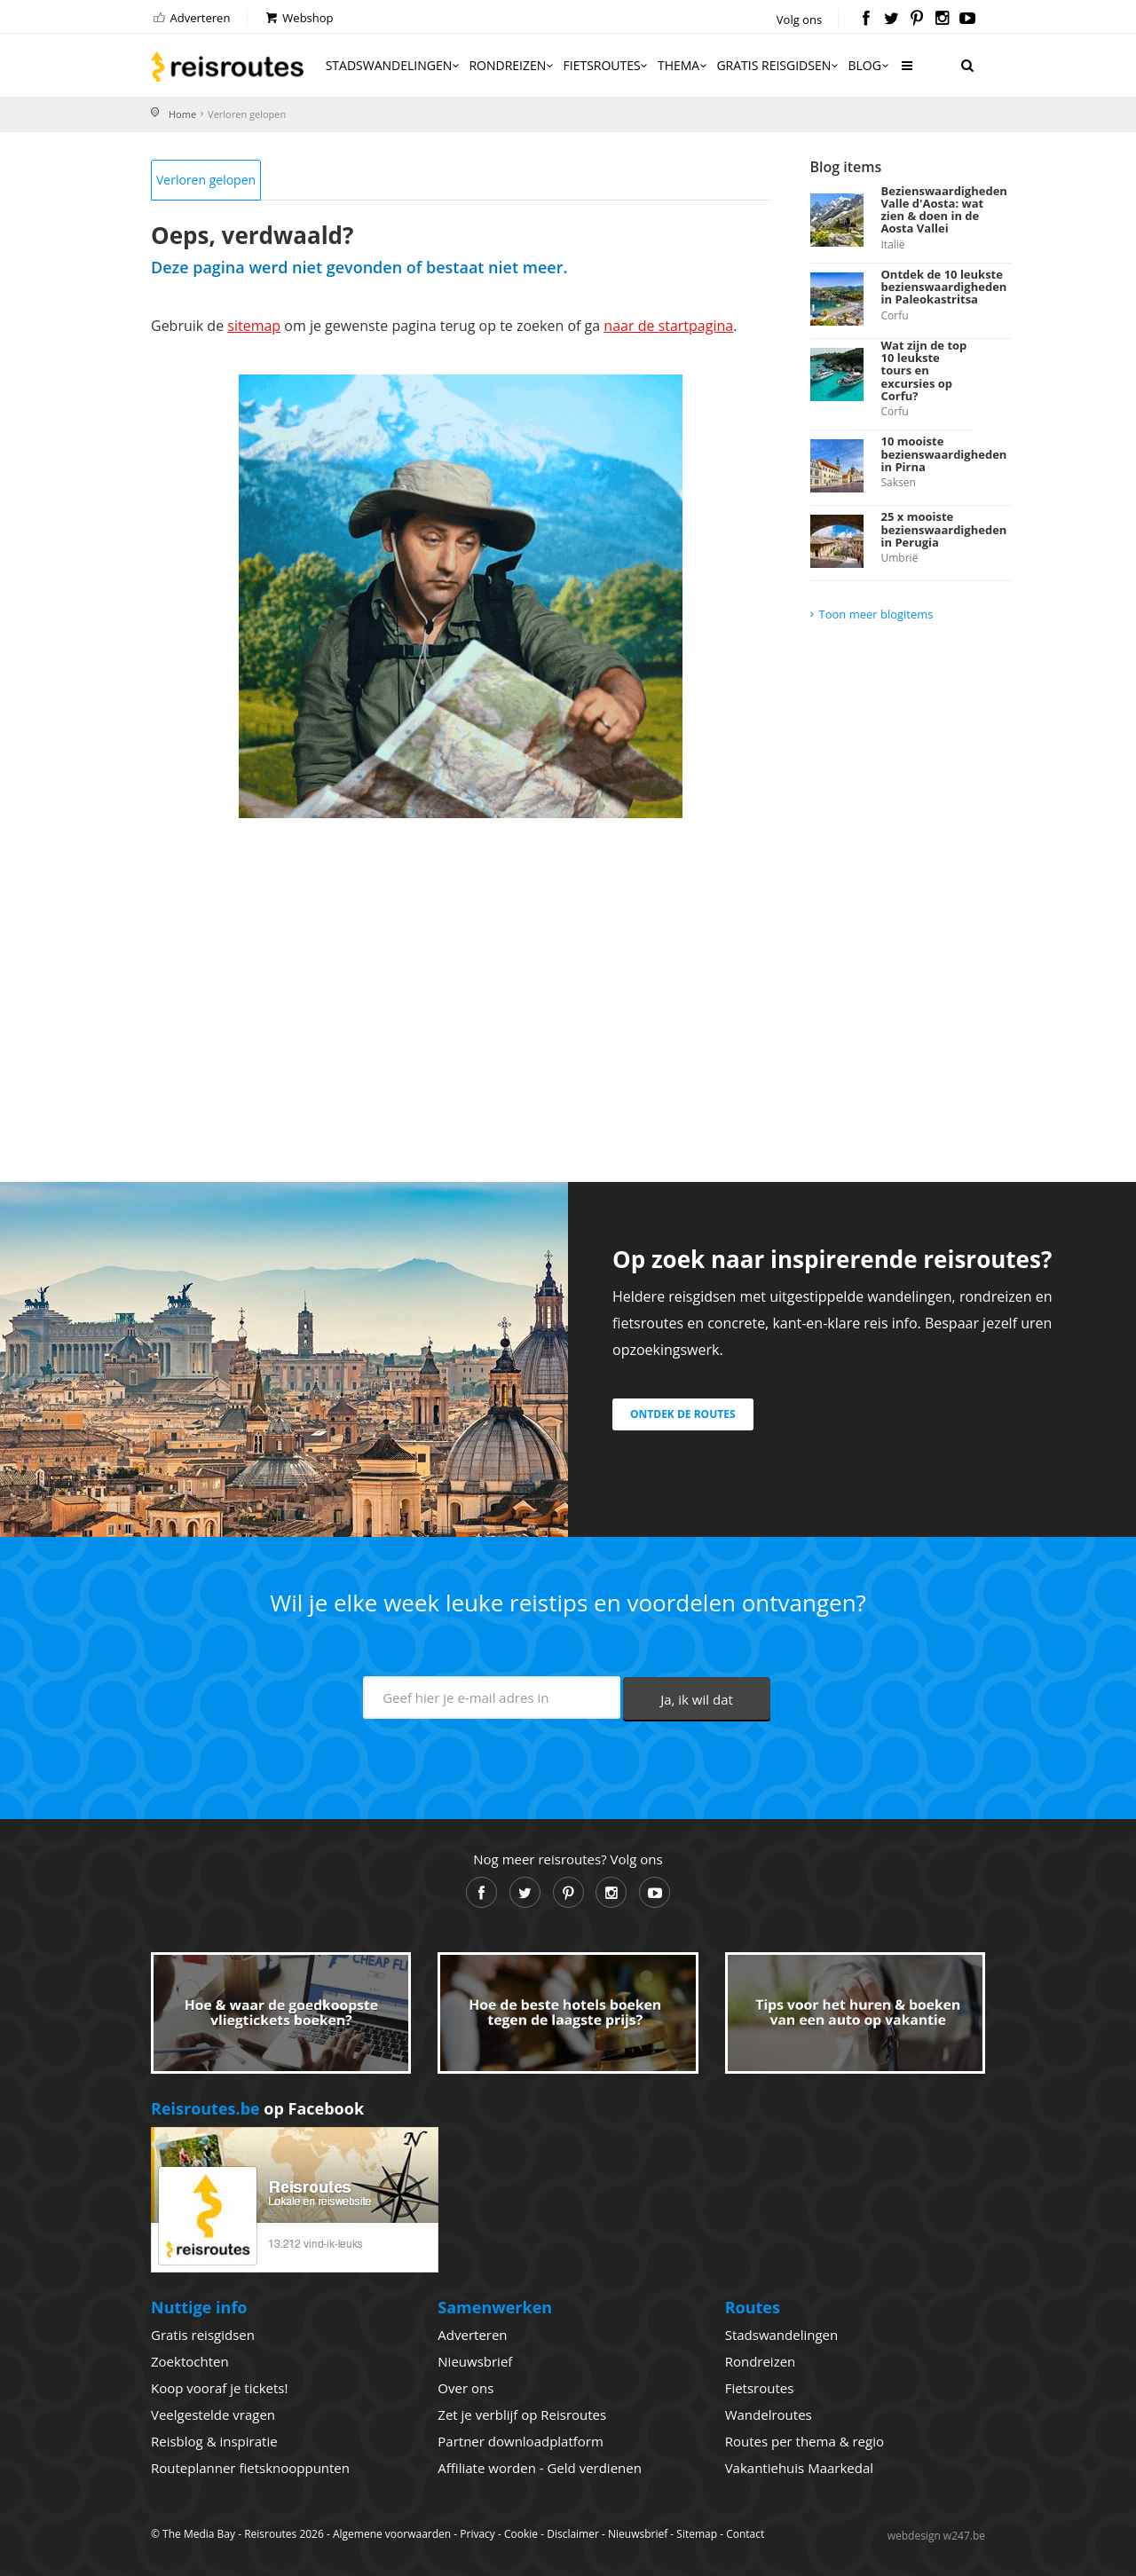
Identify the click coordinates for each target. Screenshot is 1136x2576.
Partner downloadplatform (521, 2441)
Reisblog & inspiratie (214, 2441)
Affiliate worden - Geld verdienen (540, 2468)
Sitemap (696, 2533)
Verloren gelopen (206, 179)
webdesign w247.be (936, 2535)
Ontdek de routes (683, 1414)
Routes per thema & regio (804, 2441)
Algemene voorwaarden (392, 2533)
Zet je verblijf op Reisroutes (522, 2414)
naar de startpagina (668, 325)
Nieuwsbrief (475, 2361)
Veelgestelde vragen (213, 2414)
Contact (745, 2533)
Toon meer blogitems (876, 614)
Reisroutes (227, 66)
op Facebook (257, 2108)
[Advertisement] (460, 978)
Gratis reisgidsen (778, 65)
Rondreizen (512, 65)
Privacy (477, 2533)
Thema (683, 65)
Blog (869, 65)
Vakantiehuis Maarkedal (799, 2468)
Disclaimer (573, 2533)
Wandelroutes (768, 2414)
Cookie (521, 2533)
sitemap (253, 325)
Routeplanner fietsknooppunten (250, 2468)
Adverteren (190, 18)
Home (182, 114)
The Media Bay (198, 2533)
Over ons (465, 2388)
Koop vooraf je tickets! (219, 2388)
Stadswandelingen (394, 65)
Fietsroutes (607, 65)
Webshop (299, 18)
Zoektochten (190, 2361)
